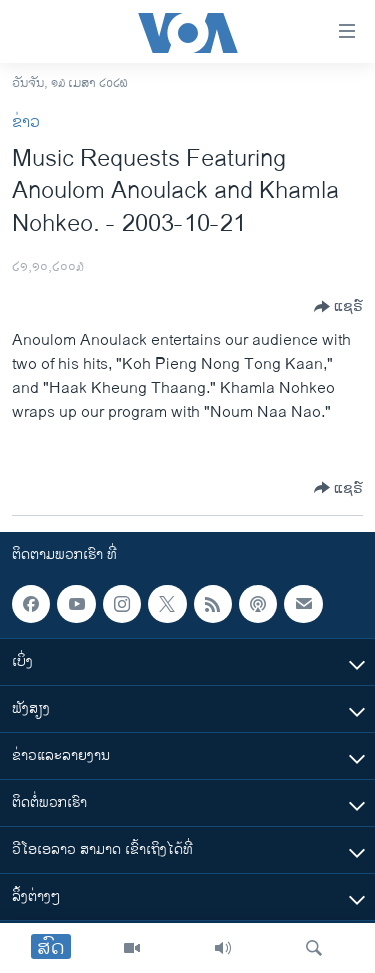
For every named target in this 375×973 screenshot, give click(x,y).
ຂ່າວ (26, 122)
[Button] (338, 307)
